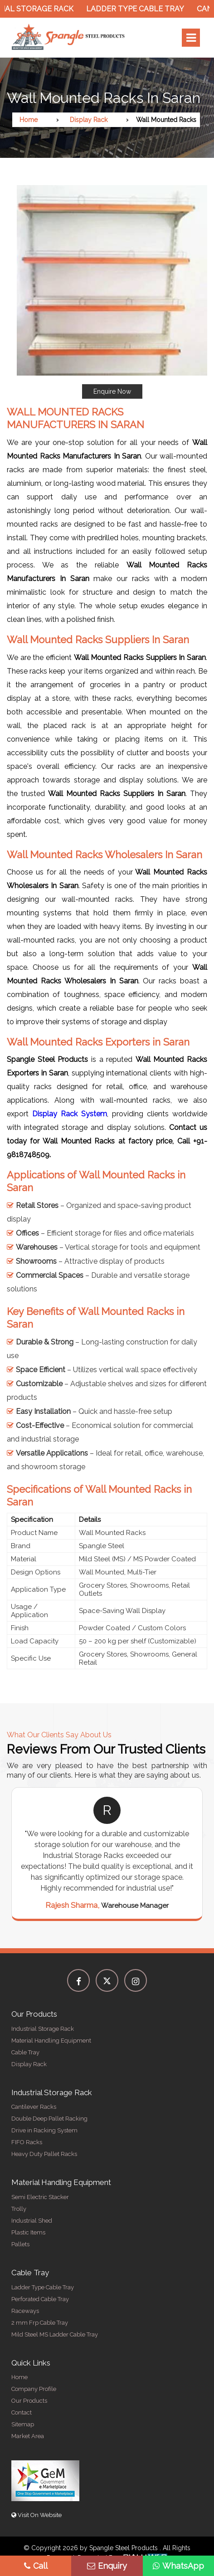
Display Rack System (69, 1114)
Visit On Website (36, 2515)
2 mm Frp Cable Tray (39, 2322)
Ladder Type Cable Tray (139, 9)
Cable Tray (25, 2052)
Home (28, 119)
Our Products (29, 2400)
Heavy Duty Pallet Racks (44, 2154)
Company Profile (33, 2388)
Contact (21, 2412)
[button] (112, 292)
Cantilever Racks (33, 2106)
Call (36, 2566)
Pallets (20, 2244)
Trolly (18, 2208)
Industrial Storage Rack (42, 2028)
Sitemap (22, 2424)
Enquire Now (112, 391)
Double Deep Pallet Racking (49, 2118)
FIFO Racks (26, 2142)
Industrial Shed (31, 2220)
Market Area (27, 2436)
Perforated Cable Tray (40, 2299)
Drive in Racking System (44, 2130)
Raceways (25, 2310)
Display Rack (88, 119)
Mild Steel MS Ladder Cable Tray (54, 2334)
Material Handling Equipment (51, 2040)
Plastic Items (28, 2232)
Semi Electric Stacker (40, 2197)
